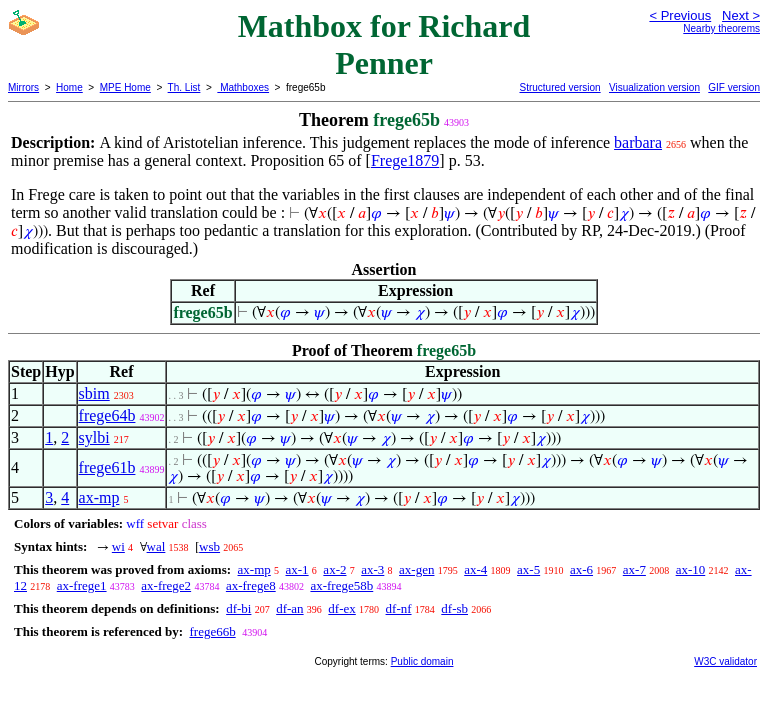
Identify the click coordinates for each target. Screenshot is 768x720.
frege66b (212, 631)
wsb (209, 546)
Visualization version (654, 87)
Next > (741, 15)
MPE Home (125, 87)
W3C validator (725, 661)
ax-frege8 (251, 585)
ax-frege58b (341, 585)
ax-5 (528, 569)
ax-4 (475, 569)
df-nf (399, 608)
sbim (94, 393)
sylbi (94, 437)
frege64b (107, 415)
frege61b (107, 467)
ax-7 (634, 569)
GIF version (734, 87)
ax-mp (99, 497)
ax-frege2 (166, 585)
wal (156, 546)
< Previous (680, 15)
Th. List (184, 87)
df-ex (341, 608)
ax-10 (691, 569)
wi (118, 546)
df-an (289, 608)
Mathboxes (243, 87)
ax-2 (334, 569)
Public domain (422, 661)
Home (69, 87)
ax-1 (297, 569)
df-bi (238, 608)
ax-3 (372, 569)
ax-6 (581, 569)
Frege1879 (405, 160)
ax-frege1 (82, 585)
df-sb (454, 608)
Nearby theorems (721, 28)
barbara (638, 142)
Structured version (559, 87)
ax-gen (416, 569)
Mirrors (23, 87)
